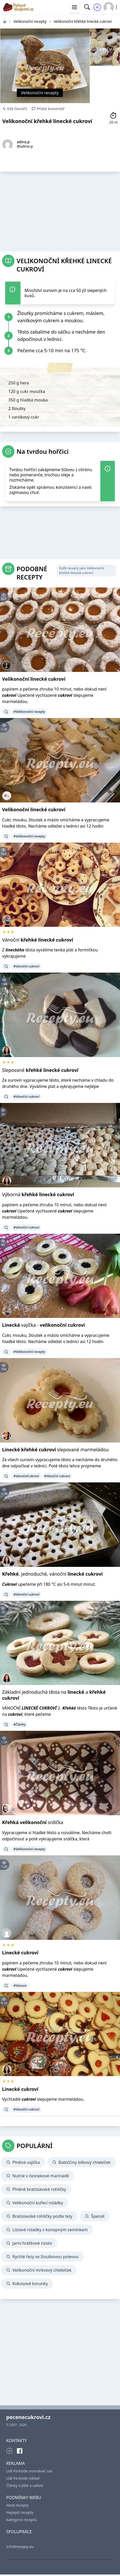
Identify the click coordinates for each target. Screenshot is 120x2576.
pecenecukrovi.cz (28, 2417)
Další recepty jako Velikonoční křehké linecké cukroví (81, 570)
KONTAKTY (16, 2440)
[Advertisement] (60, 210)
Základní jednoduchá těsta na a (54, 1695)
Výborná (38, 1194)
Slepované (40, 1070)
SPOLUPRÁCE (19, 2532)
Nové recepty (17, 2505)
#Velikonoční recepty (29, 711)
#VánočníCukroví (26, 1476)
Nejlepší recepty (19, 2512)
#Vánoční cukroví (26, 966)
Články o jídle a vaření (24, 2485)
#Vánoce (19, 1985)
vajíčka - (43, 1325)
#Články (19, 1724)
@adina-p (25, 146)
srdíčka (32, 1822)
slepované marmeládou (55, 1449)
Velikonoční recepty (40, 93)
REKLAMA (15, 2463)
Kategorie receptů (21, 2519)
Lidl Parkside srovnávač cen (29, 2471)
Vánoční (37, 940)
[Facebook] (20, 2451)
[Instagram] (9, 2451)
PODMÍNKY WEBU (23, 2497)
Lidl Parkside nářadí (23, 2478)
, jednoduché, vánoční (52, 1574)
